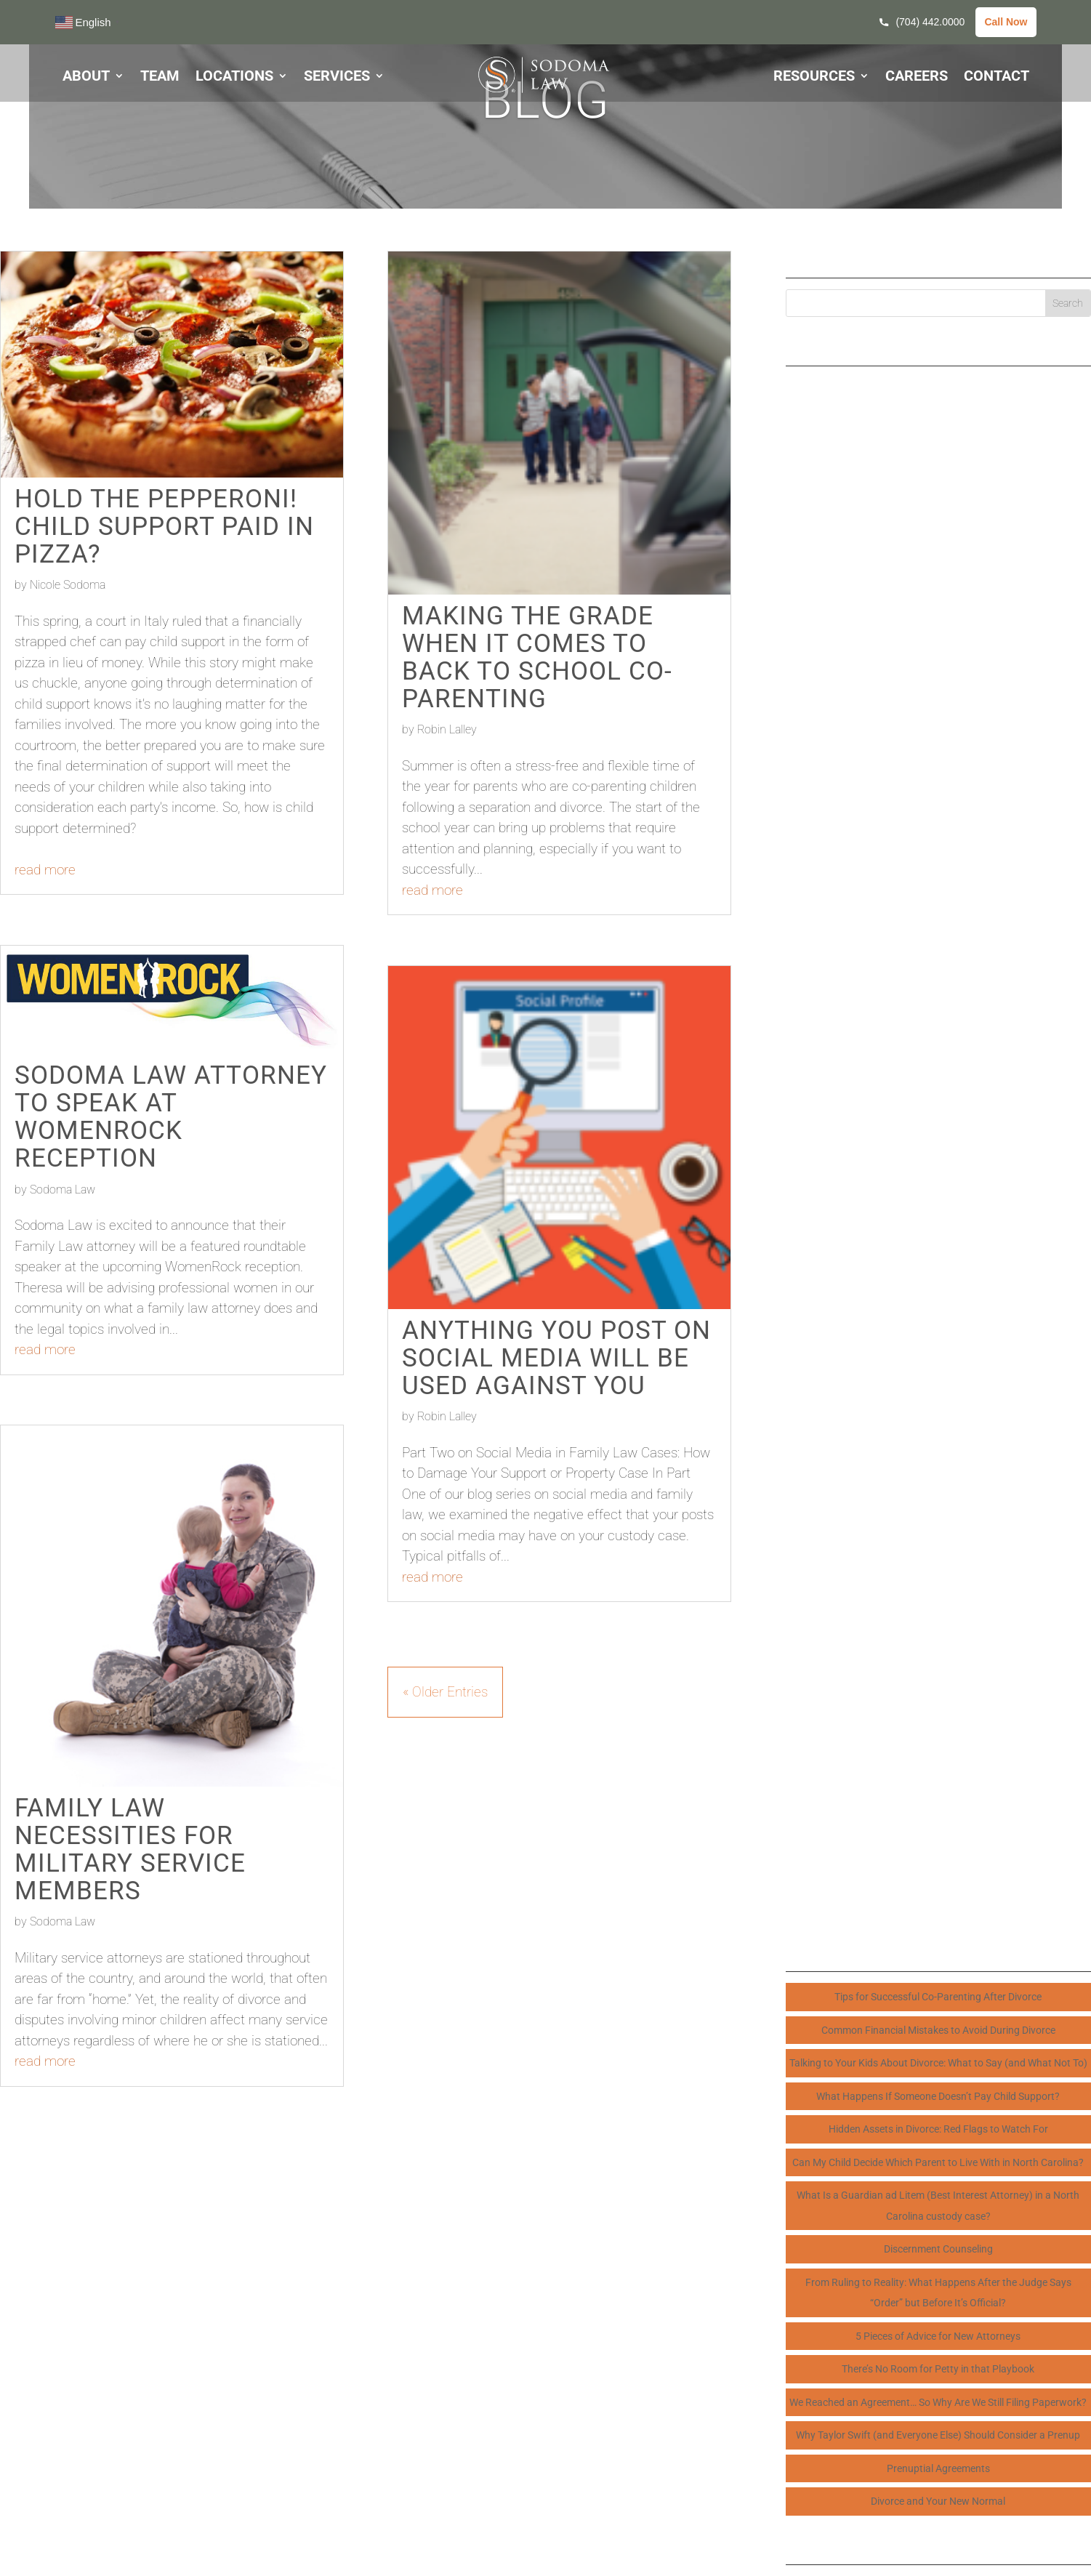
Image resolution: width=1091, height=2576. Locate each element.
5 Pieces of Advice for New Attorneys (938, 2336)
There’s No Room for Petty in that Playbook (938, 2369)
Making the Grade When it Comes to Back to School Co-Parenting (537, 657)
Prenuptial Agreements (938, 2468)
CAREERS (916, 77)
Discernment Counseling (938, 2249)
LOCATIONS (234, 77)
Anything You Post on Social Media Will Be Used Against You (556, 1358)
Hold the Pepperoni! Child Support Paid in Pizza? (164, 526)
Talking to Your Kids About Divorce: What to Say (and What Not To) (938, 2063)
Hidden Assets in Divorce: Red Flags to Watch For (938, 2129)
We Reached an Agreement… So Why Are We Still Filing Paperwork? (938, 2402)
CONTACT (996, 77)
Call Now (1005, 22)
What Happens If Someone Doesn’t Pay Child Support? (938, 2096)
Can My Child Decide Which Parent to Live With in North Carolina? (938, 2162)
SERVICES (337, 77)
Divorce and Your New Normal (938, 2501)
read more (45, 869)
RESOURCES (814, 77)
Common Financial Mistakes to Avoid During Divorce (938, 2030)
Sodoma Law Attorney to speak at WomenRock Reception (171, 1116)
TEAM (160, 77)
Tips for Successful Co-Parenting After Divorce (938, 1997)
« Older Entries (445, 1691)
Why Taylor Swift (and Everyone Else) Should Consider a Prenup (938, 2435)
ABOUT (86, 77)
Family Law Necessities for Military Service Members (130, 1849)
